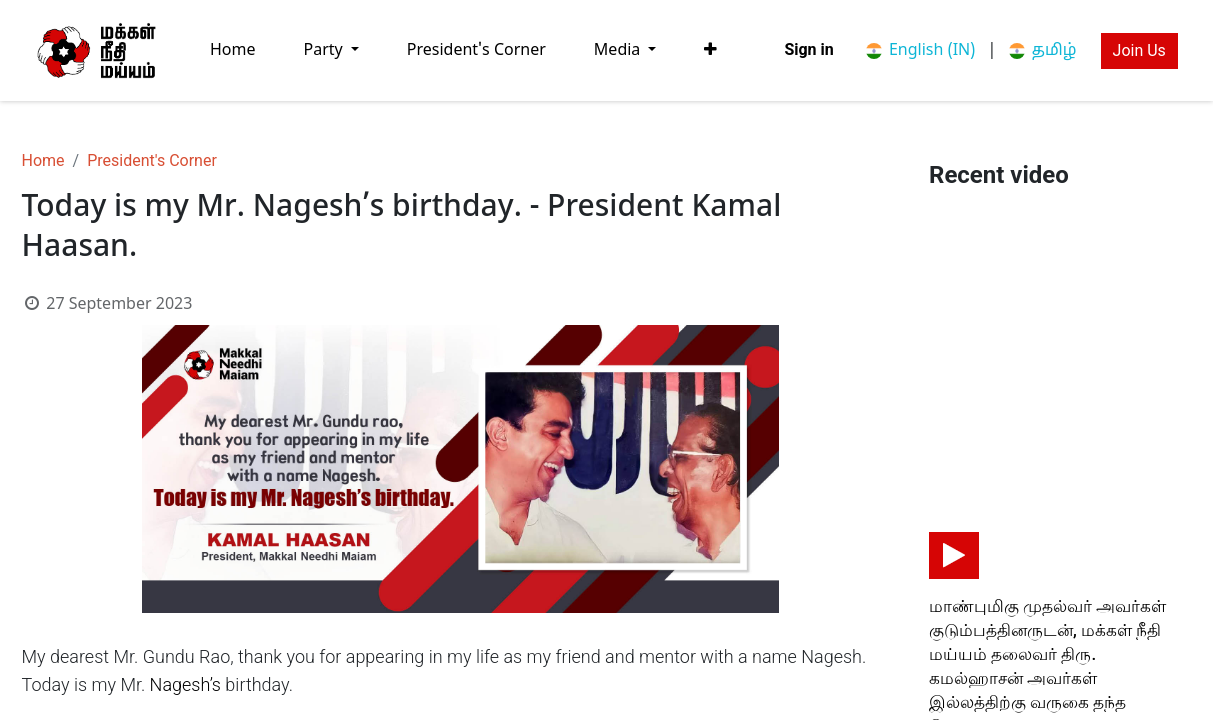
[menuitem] (233, 50)
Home (43, 160)
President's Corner (152, 160)
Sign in (808, 49)
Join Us (1139, 50)
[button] (710, 50)
